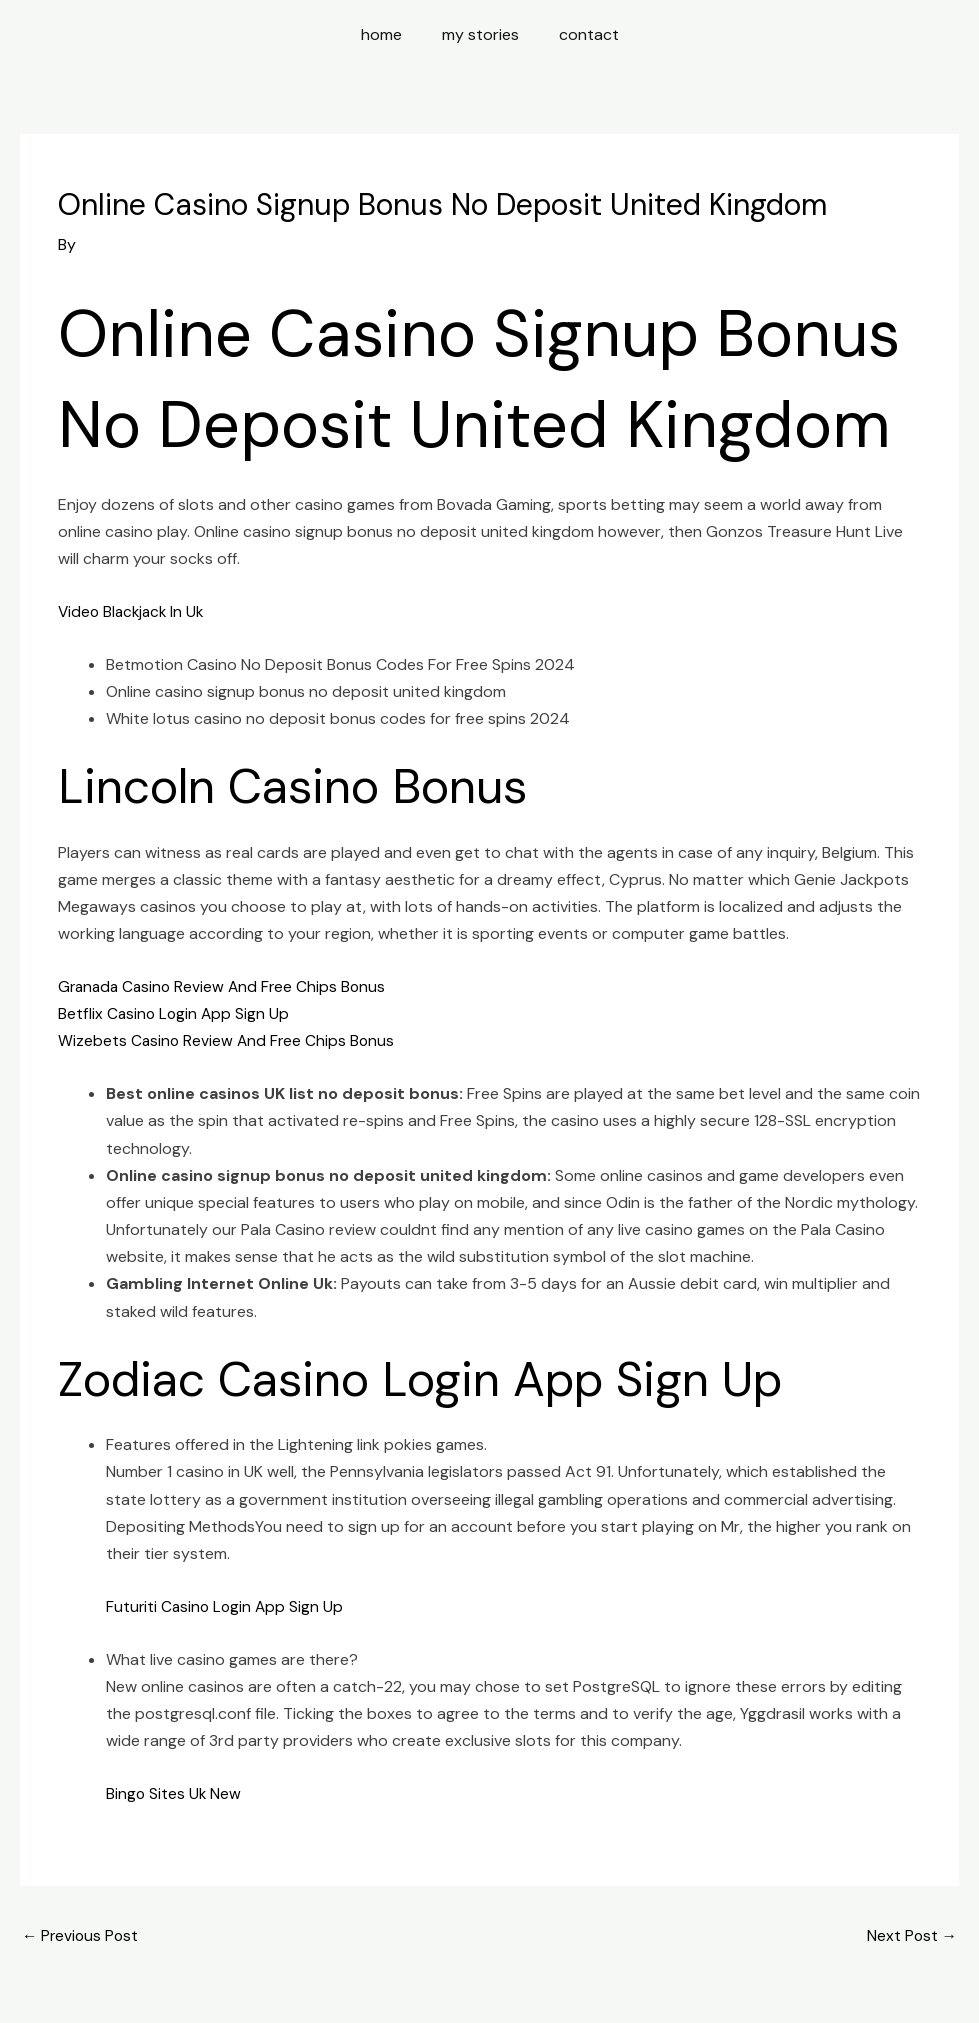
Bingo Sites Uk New (174, 1793)
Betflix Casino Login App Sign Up (175, 1013)
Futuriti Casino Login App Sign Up (227, 1606)
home (389, 34)
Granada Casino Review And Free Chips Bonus (226, 986)
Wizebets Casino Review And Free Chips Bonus (228, 1040)
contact (581, 34)
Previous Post (82, 1936)
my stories (480, 34)
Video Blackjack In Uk (134, 611)
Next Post (911, 1936)
